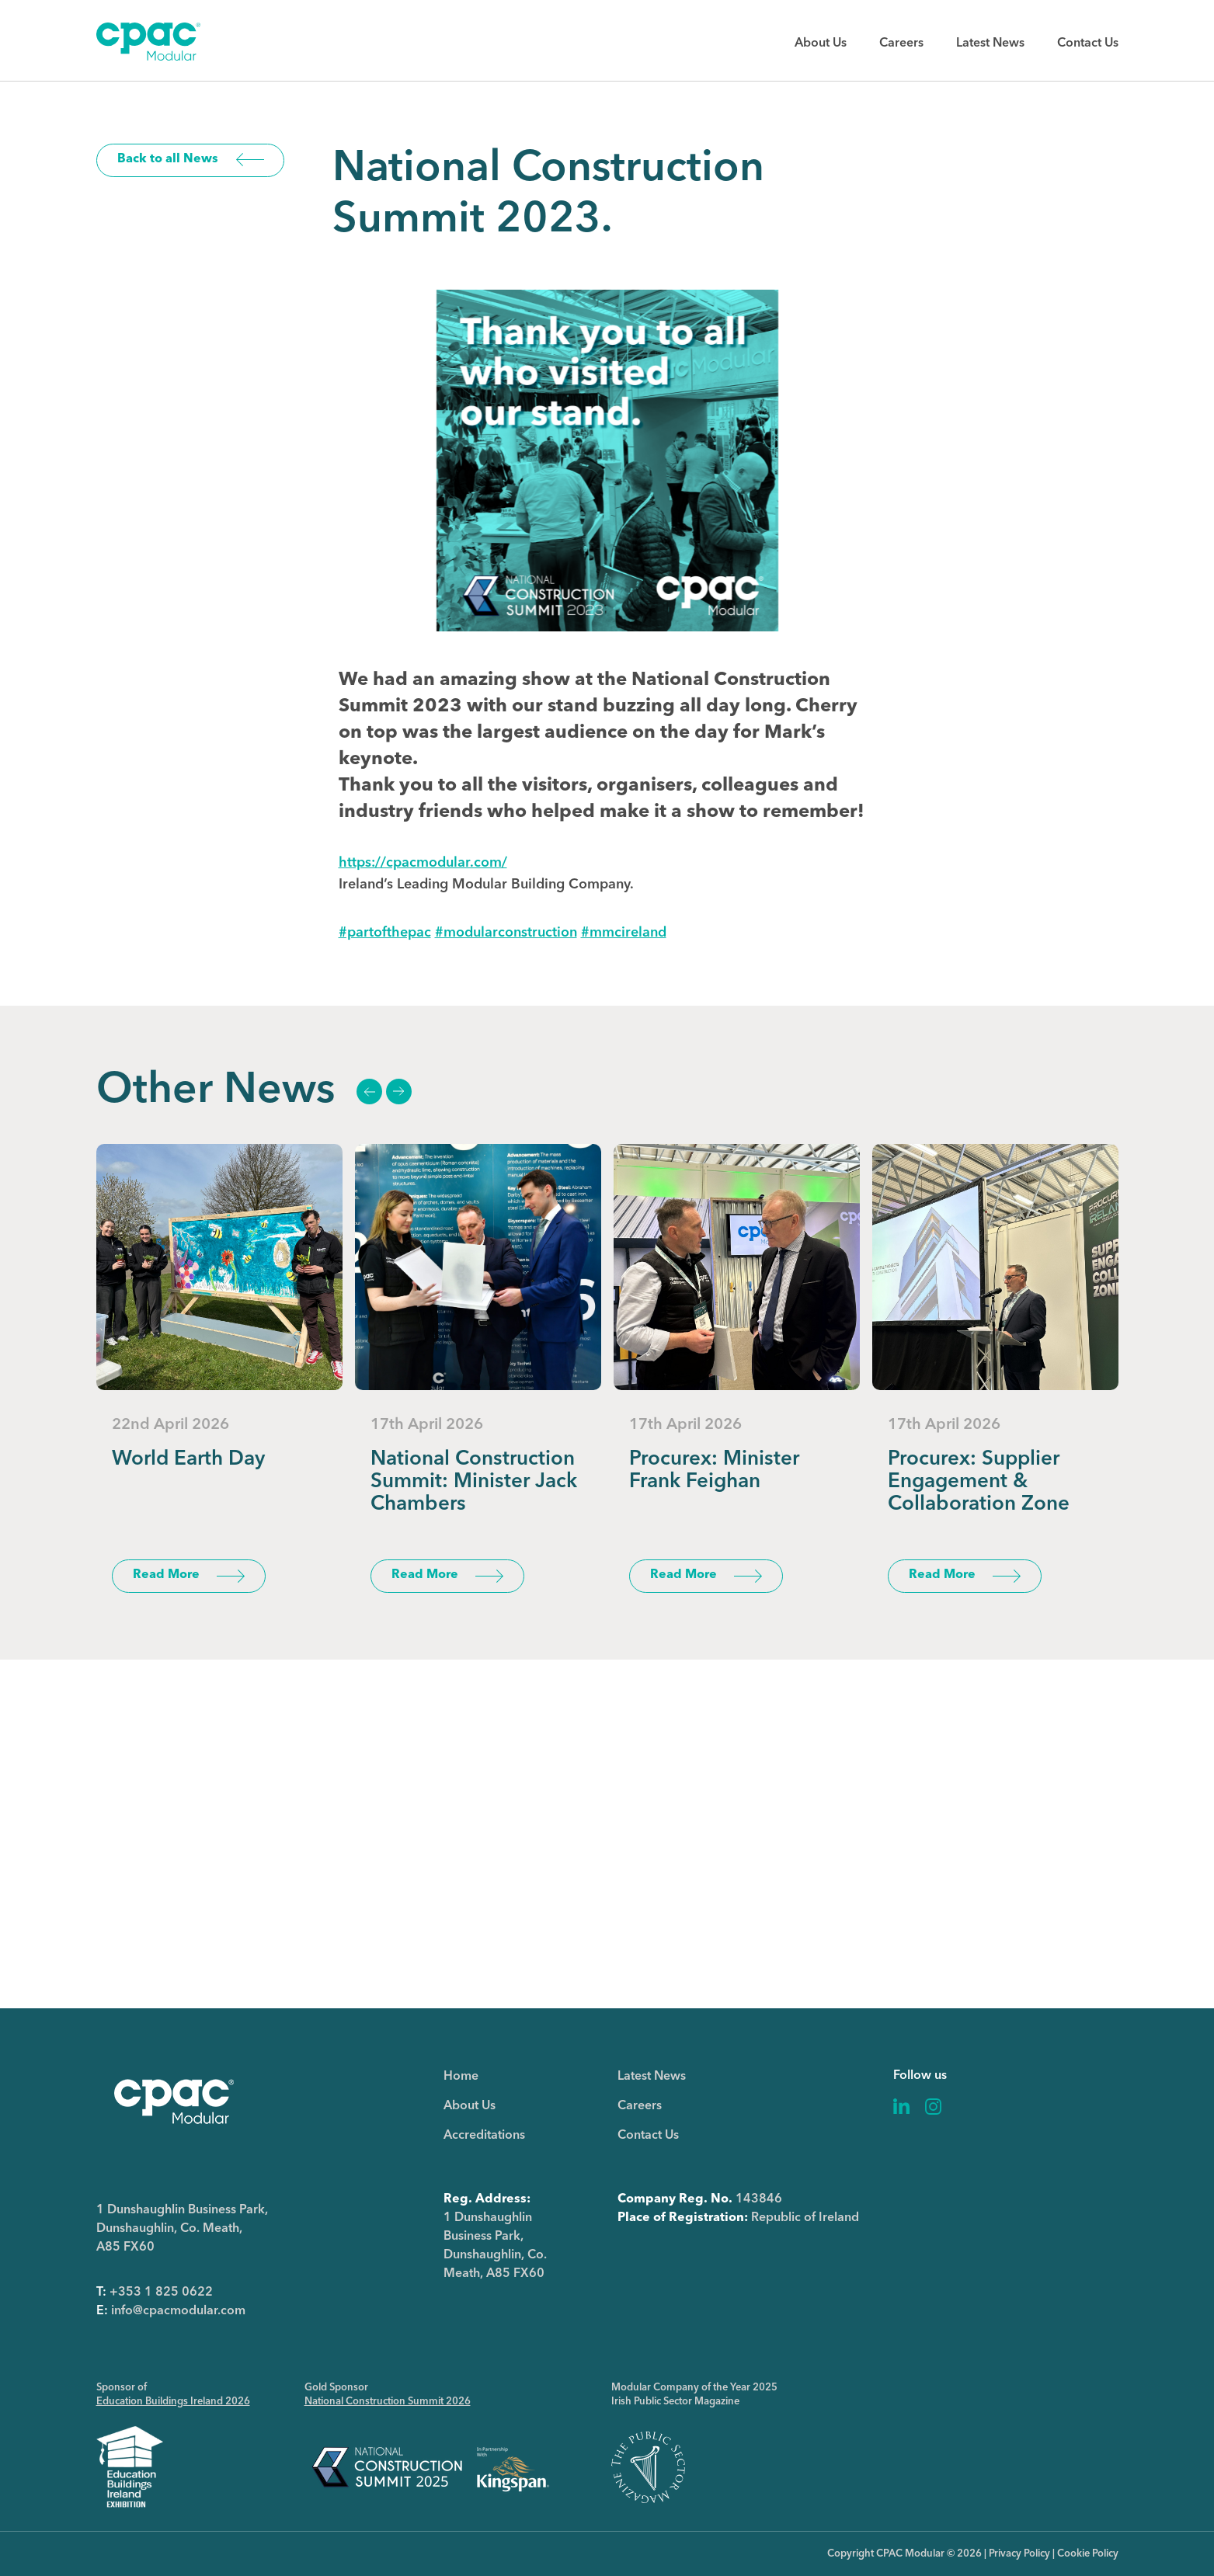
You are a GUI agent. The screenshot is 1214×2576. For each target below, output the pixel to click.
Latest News (990, 43)
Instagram (933, 2106)
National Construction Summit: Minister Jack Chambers (473, 1481)
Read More (166, 1575)
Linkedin (901, 2106)
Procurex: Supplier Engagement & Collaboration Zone (979, 1481)
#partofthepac (385, 933)
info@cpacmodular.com (178, 2311)
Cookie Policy (1087, 2554)
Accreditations (484, 2135)
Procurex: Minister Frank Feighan (714, 1470)
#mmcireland (623, 933)
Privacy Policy (1019, 2554)
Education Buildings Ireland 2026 (173, 2402)
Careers (901, 43)
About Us (821, 43)
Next (399, 1091)
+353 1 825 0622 (161, 2292)
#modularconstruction (506, 933)
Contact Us (1087, 43)
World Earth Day (188, 1459)
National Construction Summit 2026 (387, 2402)
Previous (370, 1091)
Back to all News (167, 159)
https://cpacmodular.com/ (423, 863)
